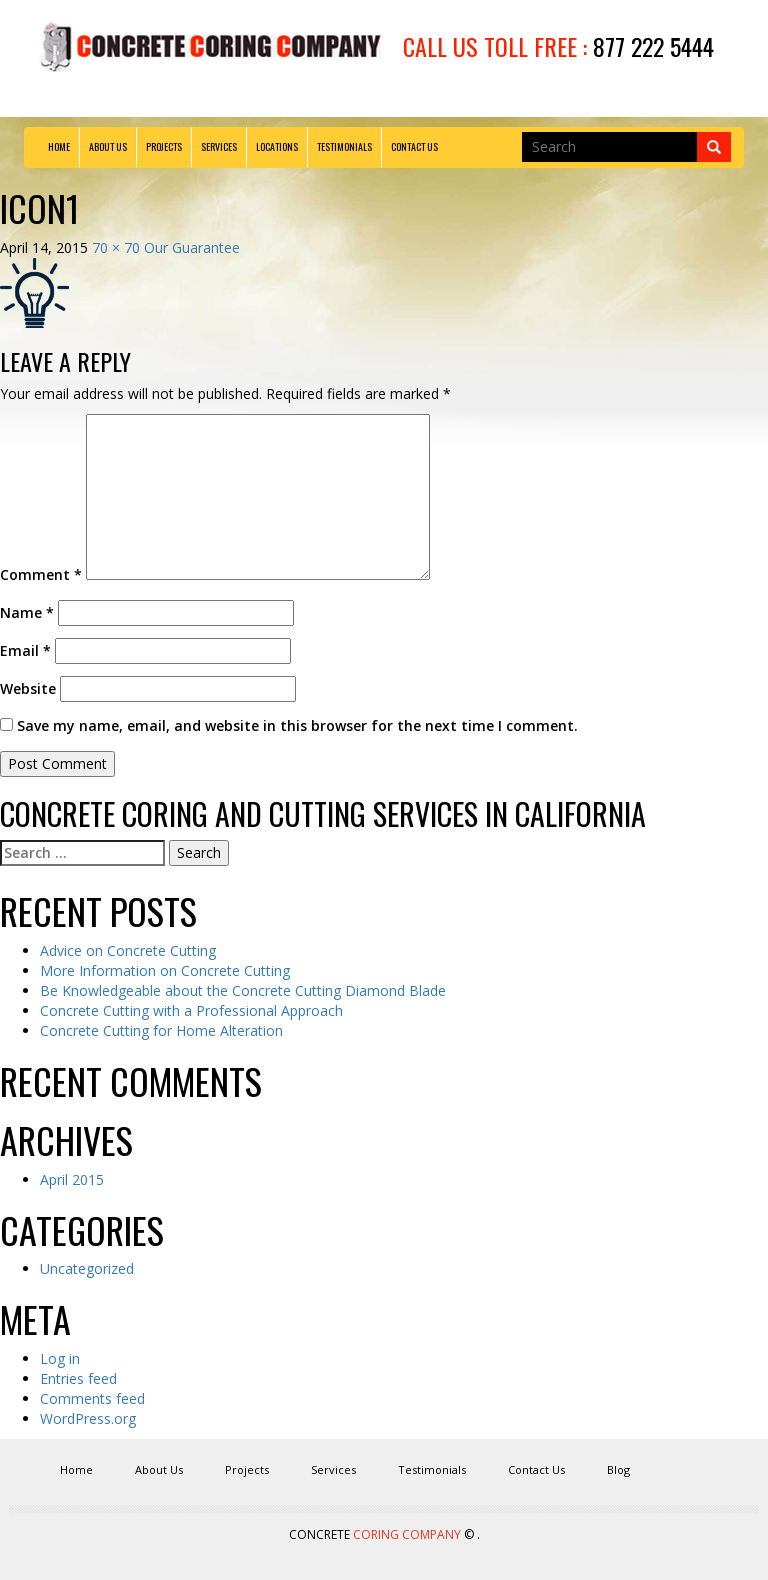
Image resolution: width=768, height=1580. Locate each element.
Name (27, 612)
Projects (164, 146)
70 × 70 (116, 247)
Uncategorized (87, 1268)
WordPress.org (88, 1418)
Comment (41, 574)
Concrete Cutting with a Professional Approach (191, 1010)
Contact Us (414, 146)
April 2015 (72, 1179)
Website (28, 688)
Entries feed (78, 1378)
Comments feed (92, 1398)
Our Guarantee (192, 247)
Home (59, 146)
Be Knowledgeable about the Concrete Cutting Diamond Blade (243, 990)
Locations (277, 146)
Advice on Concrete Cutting (128, 950)
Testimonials (344, 146)
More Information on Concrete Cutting (165, 970)
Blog (618, 1469)
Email (25, 650)
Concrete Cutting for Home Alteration (161, 1030)
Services (219, 146)
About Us (108, 146)
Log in (60, 1358)
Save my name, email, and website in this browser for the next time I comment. (297, 725)
